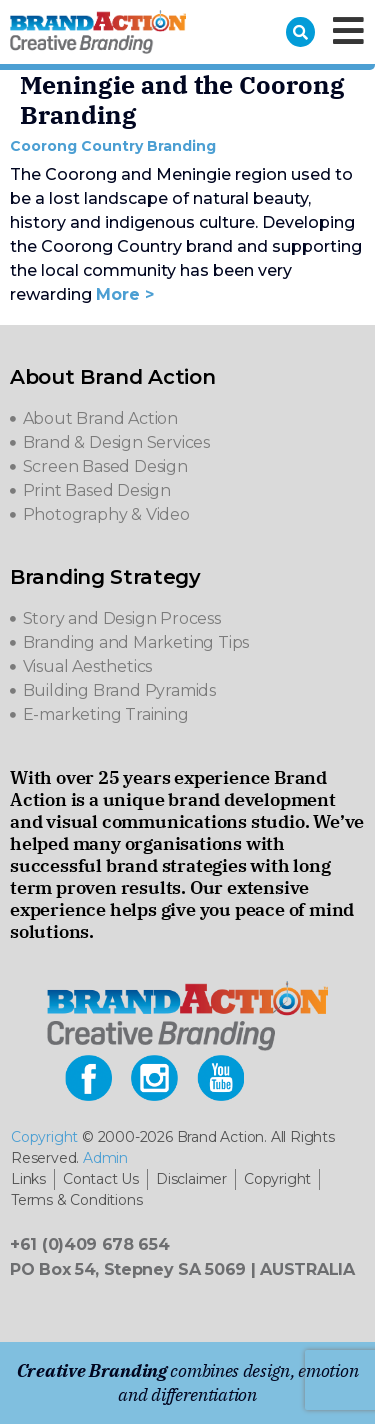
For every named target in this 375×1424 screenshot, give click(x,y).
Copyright (44, 1137)
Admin (105, 1158)
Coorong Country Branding (113, 146)
